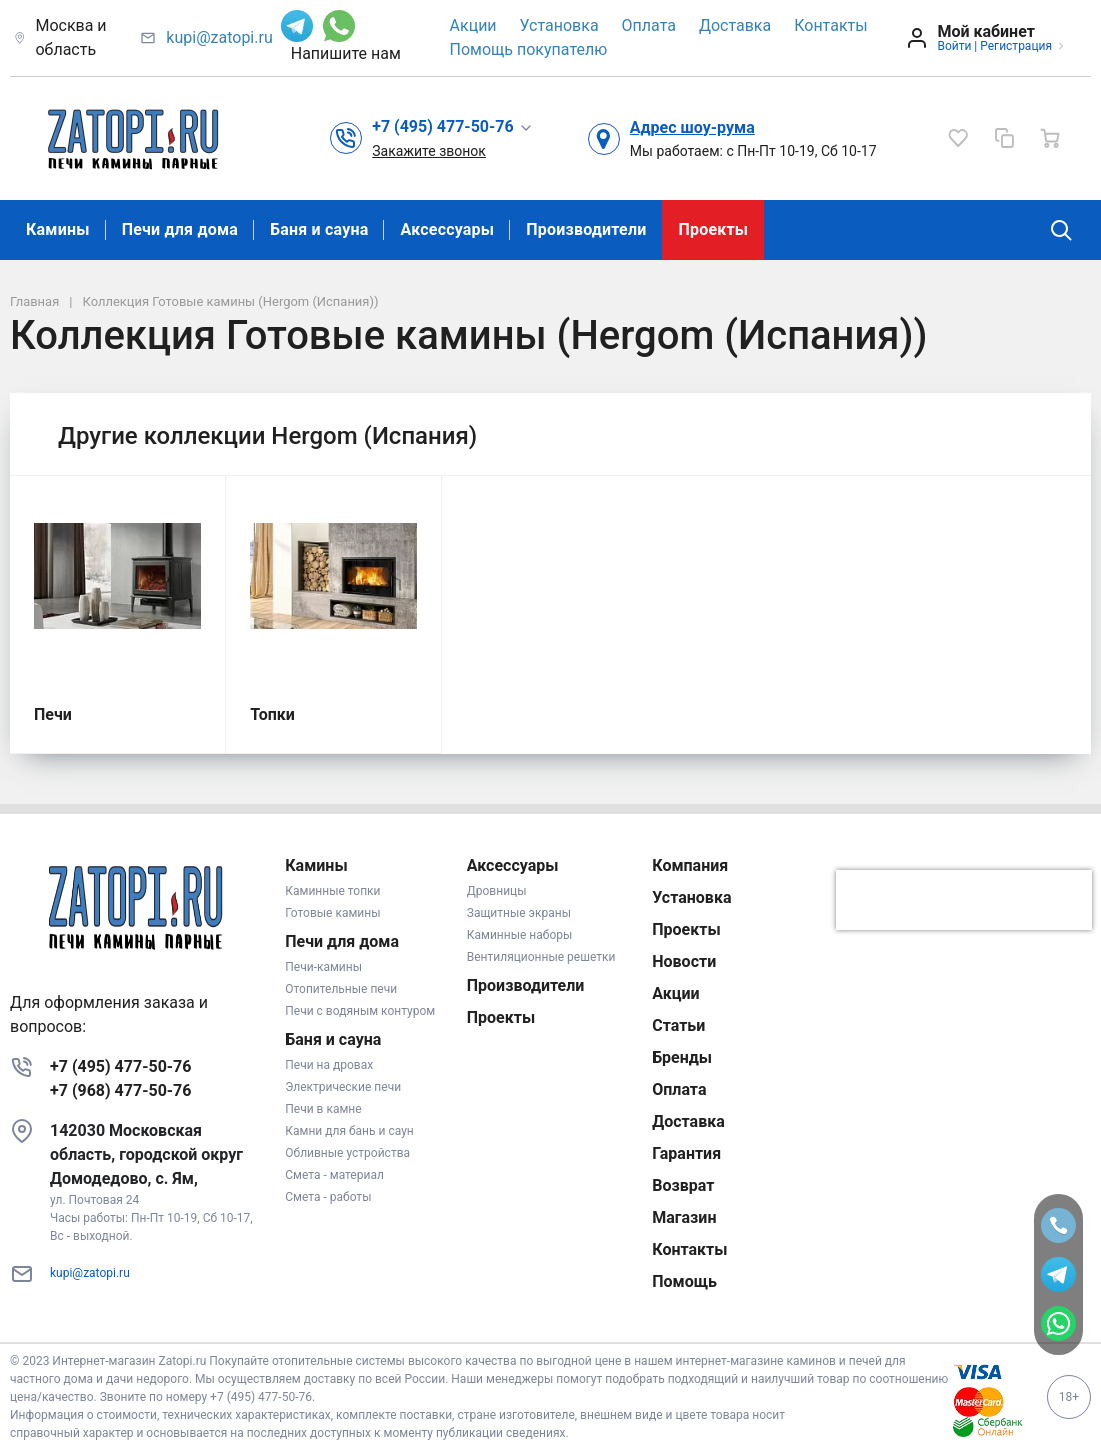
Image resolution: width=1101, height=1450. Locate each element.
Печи (53, 714)
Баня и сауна (319, 229)
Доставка (735, 25)
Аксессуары (447, 229)
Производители (586, 229)
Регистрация (1016, 46)
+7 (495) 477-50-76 (120, 1066)
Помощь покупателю (529, 49)
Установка (559, 25)
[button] (452, 127)
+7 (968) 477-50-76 (120, 1090)
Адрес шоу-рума (692, 127)
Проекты (713, 229)
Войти (954, 46)
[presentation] (964, 900)
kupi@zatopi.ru (219, 37)
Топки (272, 714)
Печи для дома (180, 229)
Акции (473, 25)
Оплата (649, 25)
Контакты (830, 25)
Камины (58, 229)
